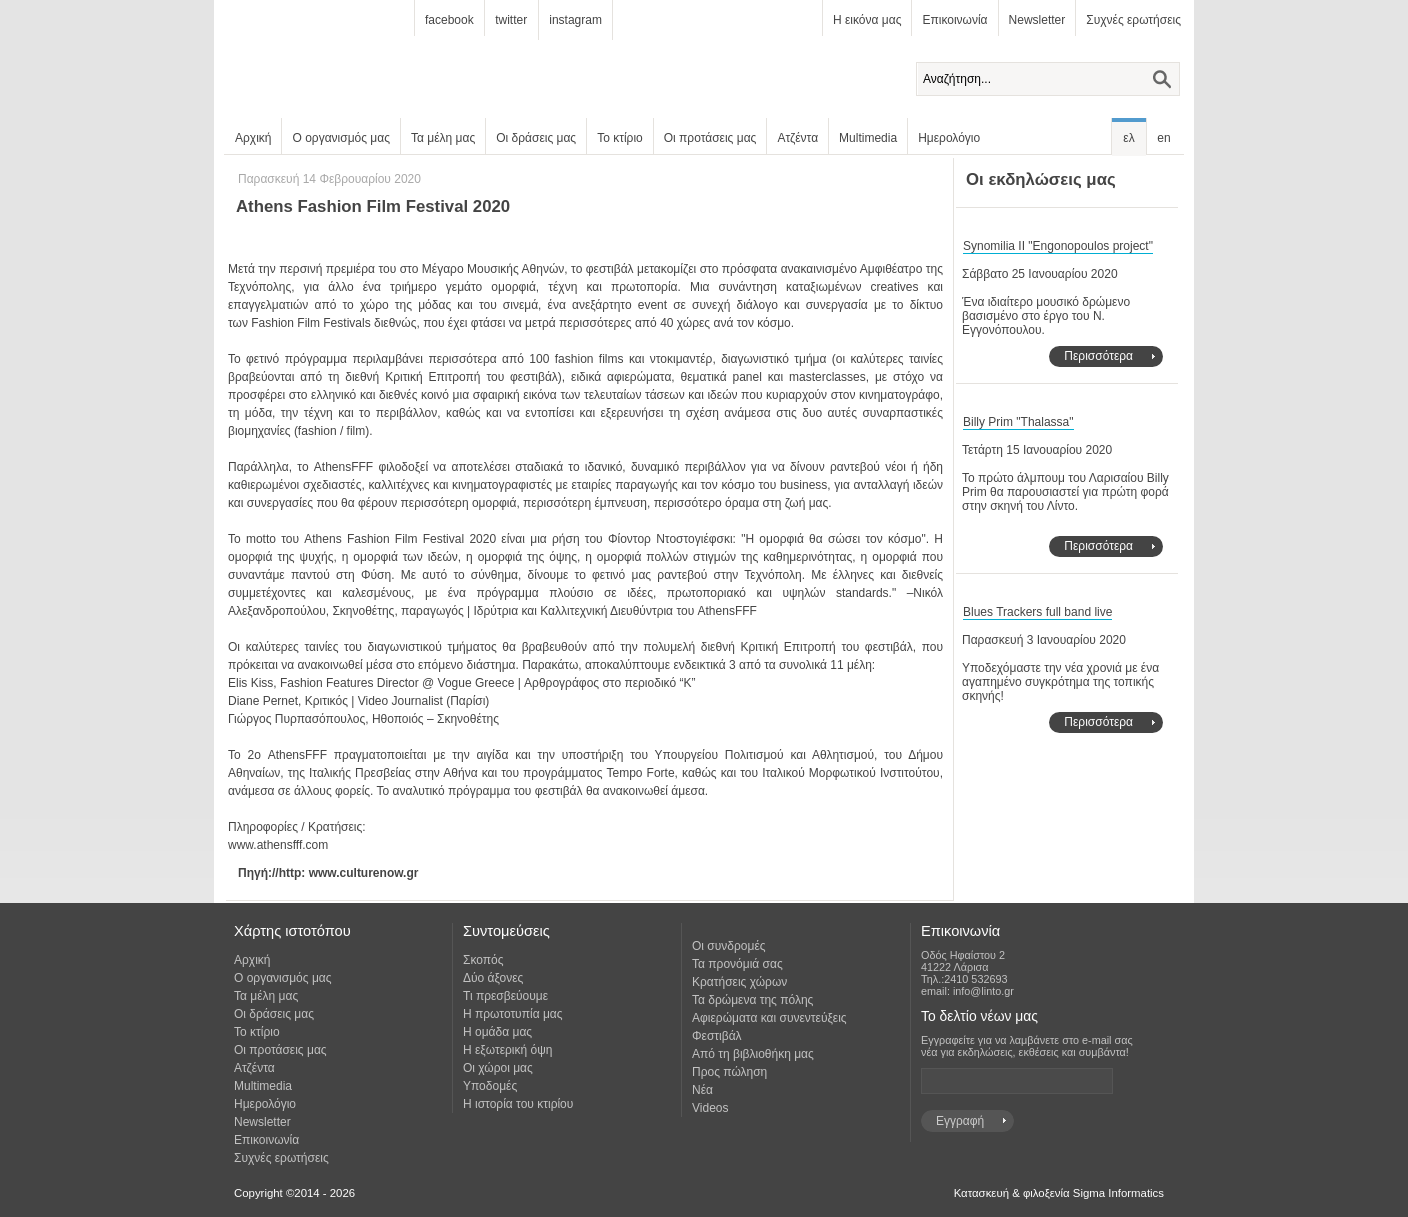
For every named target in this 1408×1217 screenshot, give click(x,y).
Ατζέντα (797, 138)
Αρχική (253, 138)
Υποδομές (490, 1086)
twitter (511, 20)
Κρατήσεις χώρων (739, 982)
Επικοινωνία (954, 20)
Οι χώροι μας (498, 1068)
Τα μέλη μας (443, 138)
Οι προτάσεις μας (710, 138)
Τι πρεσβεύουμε (505, 996)
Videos (710, 1108)
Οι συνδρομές (729, 946)
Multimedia (868, 138)
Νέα (702, 1090)
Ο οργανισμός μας (341, 138)
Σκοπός (483, 960)
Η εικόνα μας (867, 20)
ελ (1128, 138)
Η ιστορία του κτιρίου (518, 1104)
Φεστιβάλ (717, 1036)
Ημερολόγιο (949, 138)
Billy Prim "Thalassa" (1018, 422)
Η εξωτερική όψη (507, 1050)
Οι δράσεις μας (536, 138)
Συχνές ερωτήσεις (1133, 20)
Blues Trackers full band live (1037, 612)
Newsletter (1037, 20)
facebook (449, 20)
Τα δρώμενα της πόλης (752, 1000)
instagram (575, 20)
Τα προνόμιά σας (737, 964)
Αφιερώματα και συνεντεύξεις (769, 1018)
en (1163, 138)
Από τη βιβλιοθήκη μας (753, 1054)
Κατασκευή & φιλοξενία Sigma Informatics (1059, 1193)
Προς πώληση (729, 1072)
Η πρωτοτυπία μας (513, 1014)
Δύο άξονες (493, 978)
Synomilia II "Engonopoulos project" (1058, 246)
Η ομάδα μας (497, 1032)
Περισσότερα (1098, 356)
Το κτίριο (620, 138)
